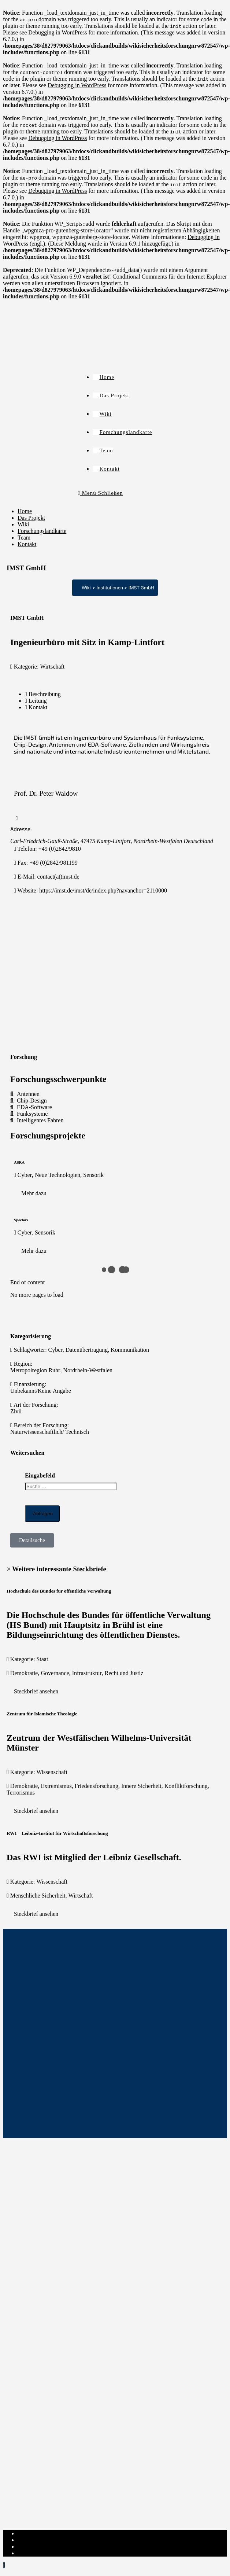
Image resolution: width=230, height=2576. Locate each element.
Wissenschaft (51, 1772)
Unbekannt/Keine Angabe (40, 1391)
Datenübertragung (87, 1350)
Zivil (16, 1411)
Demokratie (24, 1673)
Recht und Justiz (124, 1673)
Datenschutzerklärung (43, 2540)
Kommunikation (130, 1350)
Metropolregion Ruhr (35, 1370)
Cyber (25, 1175)
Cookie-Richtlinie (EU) (45, 2546)
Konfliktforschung (186, 1786)
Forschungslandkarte (42, 531)
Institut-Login (34, 2553)
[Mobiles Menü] (100, 493)
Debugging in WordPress (57, 32)
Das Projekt (31, 518)
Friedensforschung (96, 1786)
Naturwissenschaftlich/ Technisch (49, 1432)
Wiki (23, 524)
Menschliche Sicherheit (38, 1895)
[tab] (122, 694)
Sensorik (93, 1175)
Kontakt (27, 544)
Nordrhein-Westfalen (87, 1370)
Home (25, 511)
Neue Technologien (57, 1175)
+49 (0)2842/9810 (59, 849)
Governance (55, 1673)
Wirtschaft (52, 666)
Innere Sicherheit (141, 1786)
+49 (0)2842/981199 (53, 863)
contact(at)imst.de (58, 876)
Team (24, 537)
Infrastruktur (87, 1673)
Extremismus (56, 1786)
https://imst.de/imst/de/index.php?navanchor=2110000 (103, 890)
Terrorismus (21, 1792)
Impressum (31, 2533)
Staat (42, 1659)
